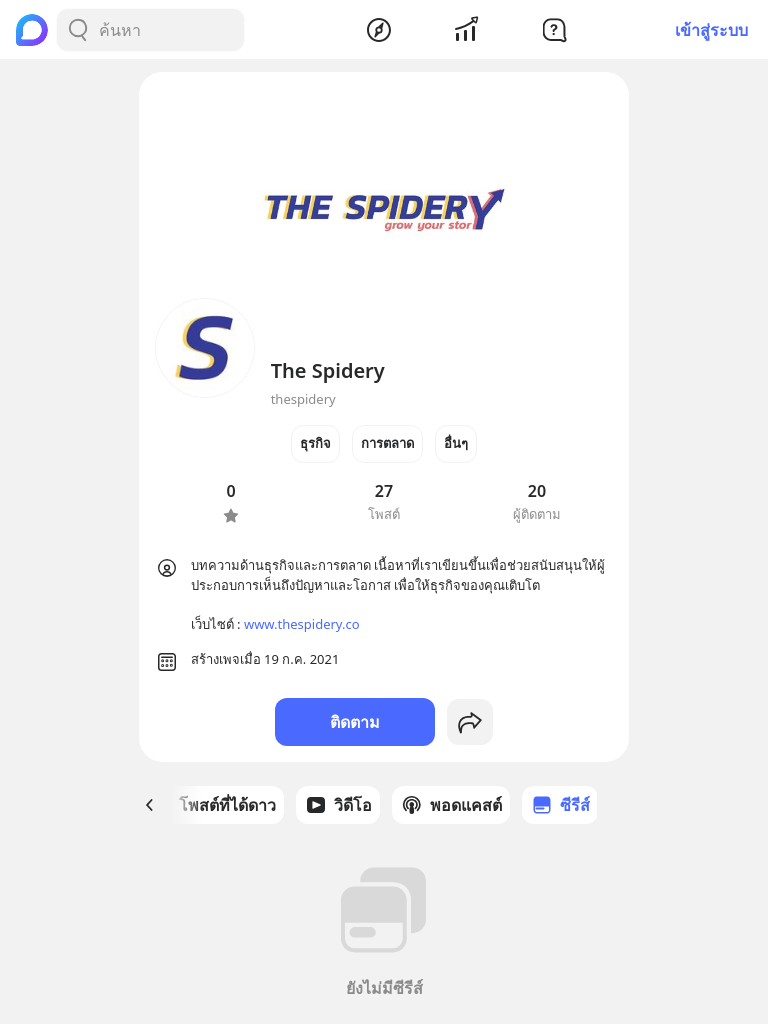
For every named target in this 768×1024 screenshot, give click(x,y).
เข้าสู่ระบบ (711, 30)
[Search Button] (78, 30)
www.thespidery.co (302, 624)
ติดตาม (355, 722)
